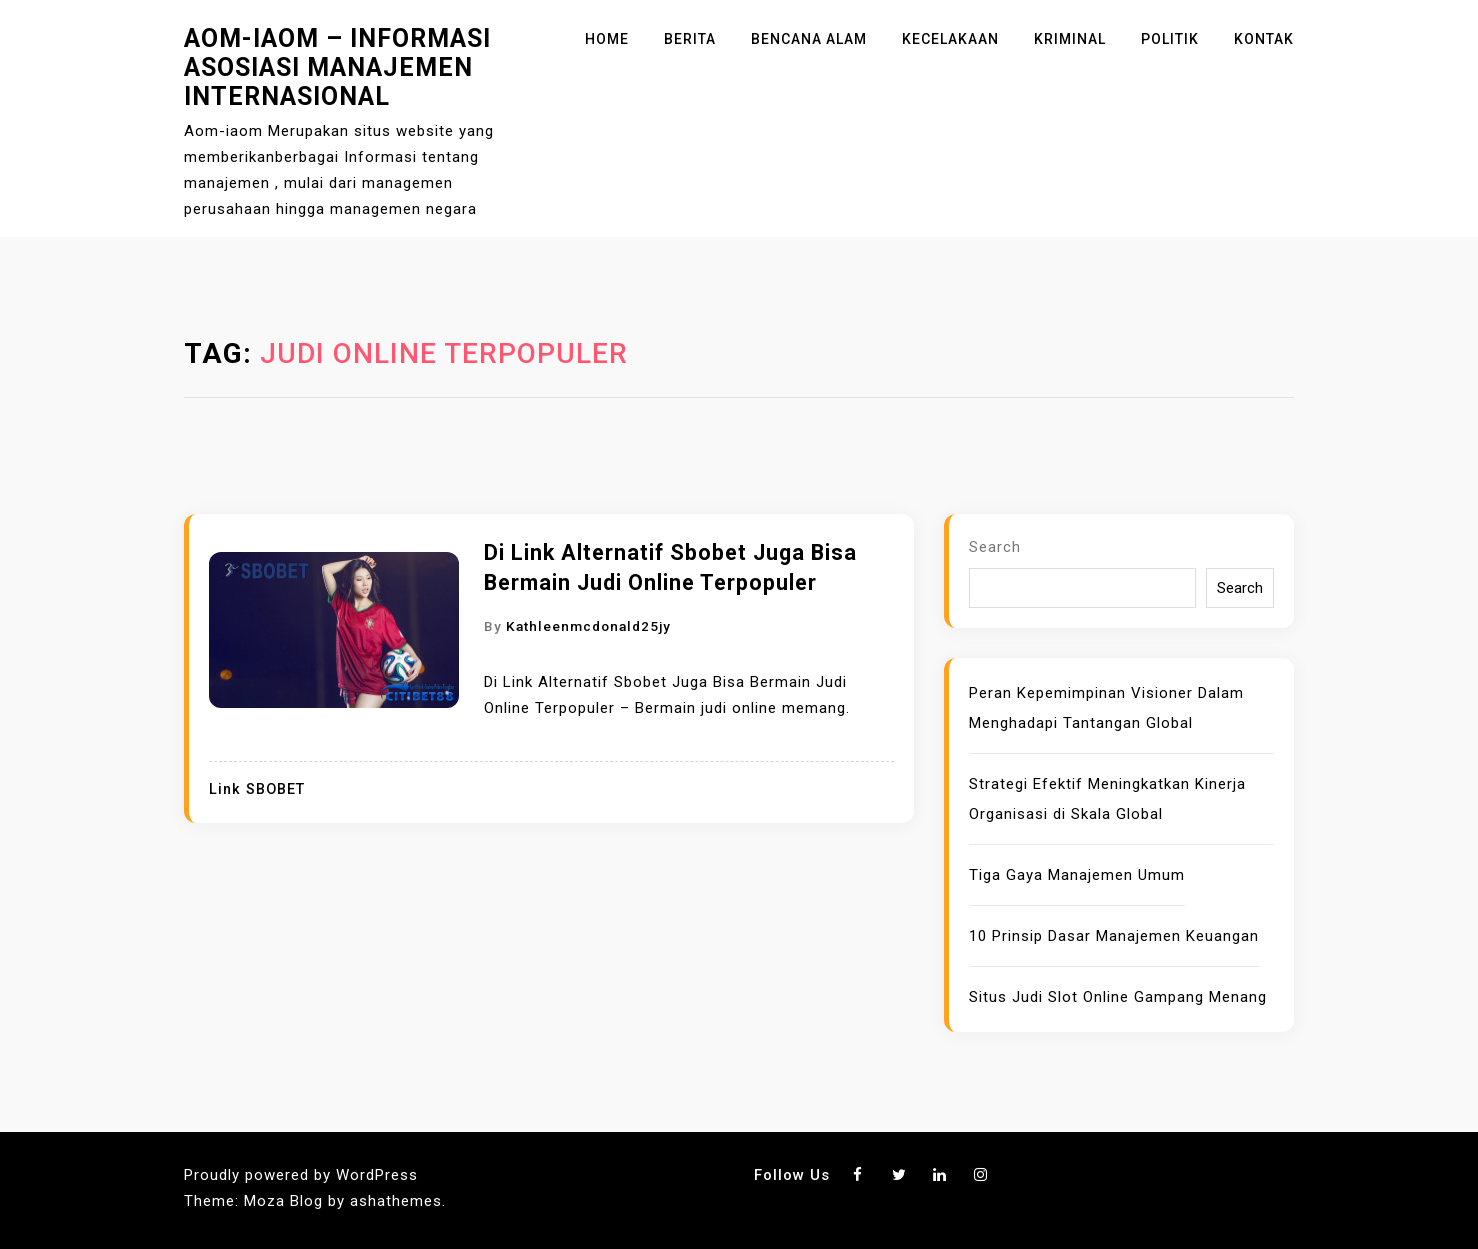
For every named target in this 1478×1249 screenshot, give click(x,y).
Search (995, 547)
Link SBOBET (257, 789)
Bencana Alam (809, 39)
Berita (690, 39)
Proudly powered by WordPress (301, 1175)
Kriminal (1070, 39)
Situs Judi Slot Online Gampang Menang (1118, 997)
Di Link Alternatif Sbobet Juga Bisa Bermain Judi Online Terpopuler (670, 567)
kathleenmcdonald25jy (588, 626)
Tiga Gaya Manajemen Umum (1077, 875)
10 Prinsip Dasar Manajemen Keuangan (1114, 936)
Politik (1170, 39)
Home (607, 39)
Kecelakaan (950, 39)
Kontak (1264, 39)
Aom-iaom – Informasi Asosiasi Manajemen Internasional (337, 67)
